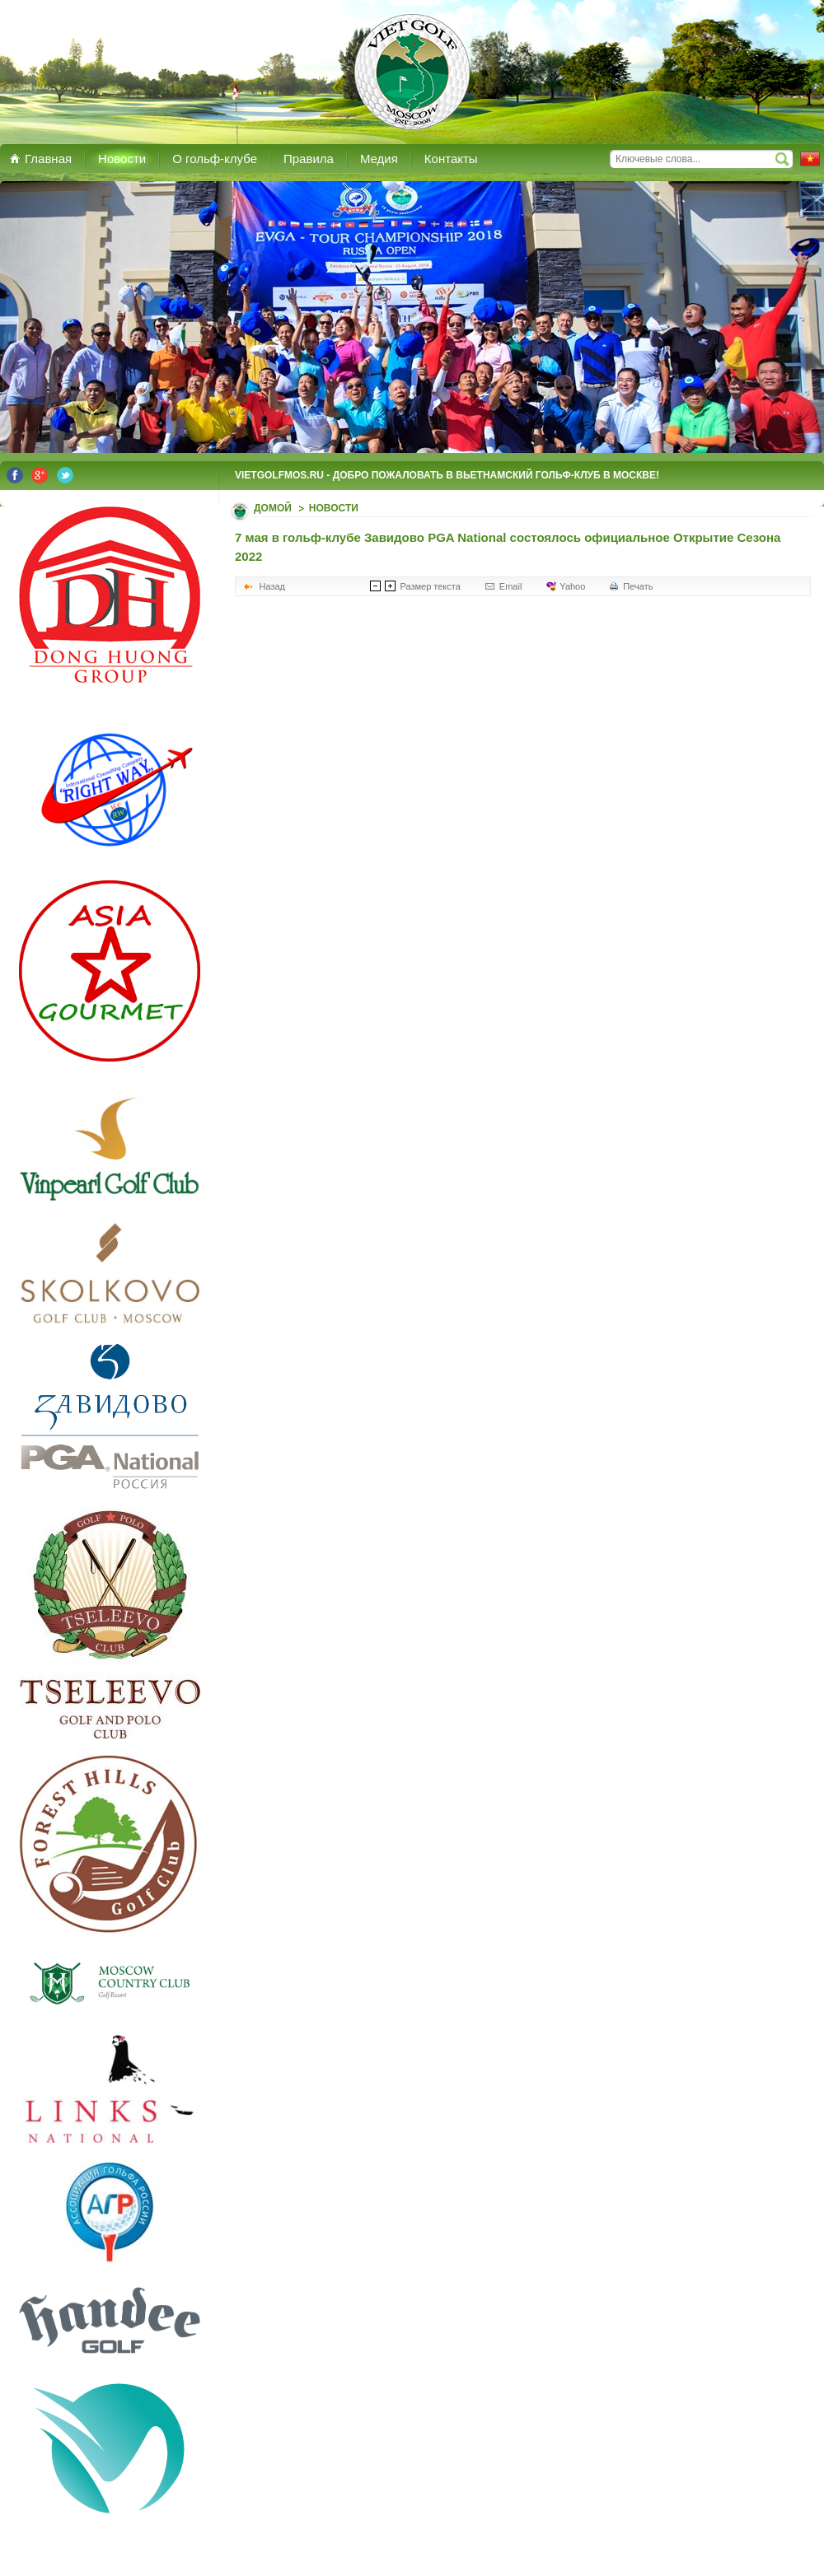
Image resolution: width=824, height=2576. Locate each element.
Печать (638, 586)
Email (510, 586)
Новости (333, 508)
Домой (273, 508)
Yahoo (572, 586)
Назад (272, 586)
